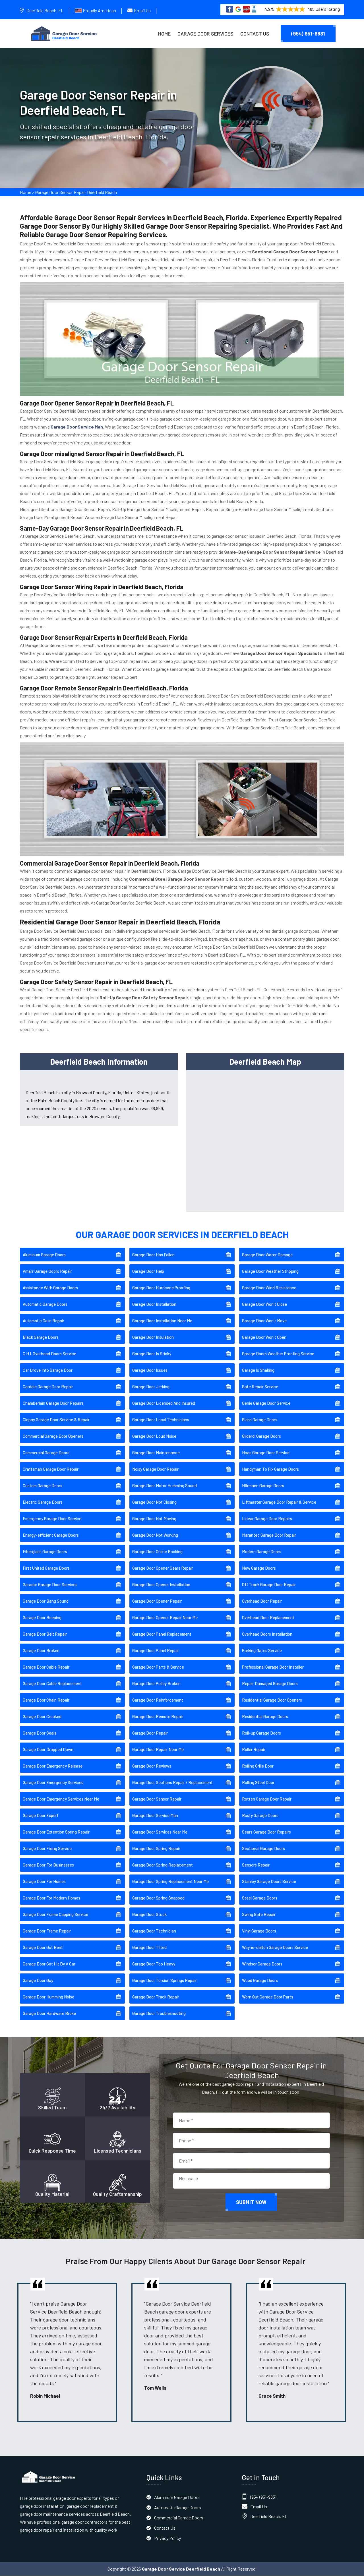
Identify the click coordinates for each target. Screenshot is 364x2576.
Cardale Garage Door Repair (48, 1387)
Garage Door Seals (39, 1733)
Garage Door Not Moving (154, 1519)
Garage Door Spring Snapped (158, 1898)
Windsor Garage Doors (262, 1964)
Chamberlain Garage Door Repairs (53, 1403)
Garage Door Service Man (155, 1815)
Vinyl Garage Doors (259, 1931)
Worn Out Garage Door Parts (267, 1997)
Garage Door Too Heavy (153, 1964)
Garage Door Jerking (150, 1387)
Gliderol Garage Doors (261, 1436)
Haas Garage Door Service (265, 1453)
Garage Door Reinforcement (157, 1700)
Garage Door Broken (41, 1651)
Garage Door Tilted (149, 1947)
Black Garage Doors (41, 1337)
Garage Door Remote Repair (157, 1717)
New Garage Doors (259, 1568)
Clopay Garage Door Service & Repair (56, 1420)
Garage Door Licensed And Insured (163, 1403)
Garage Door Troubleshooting (159, 2013)
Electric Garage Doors (43, 1502)
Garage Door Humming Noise (48, 1997)
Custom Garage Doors (42, 1486)
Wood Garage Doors (260, 1980)
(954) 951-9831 (308, 33)
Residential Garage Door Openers (272, 1700)
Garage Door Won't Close (264, 1304)
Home (164, 33)
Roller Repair (253, 1749)
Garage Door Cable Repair (46, 1667)
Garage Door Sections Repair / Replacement (172, 1782)
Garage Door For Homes (44, 1881)
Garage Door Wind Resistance (269, 1288)
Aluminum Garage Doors (44, 1255)
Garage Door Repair (150, 1733)
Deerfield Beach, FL (44, 10)
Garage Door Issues (149, 1370)
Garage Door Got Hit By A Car (49, 1964)
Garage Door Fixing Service (47, 1848)
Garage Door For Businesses (48, 1865)
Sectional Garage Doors (263, 1848)
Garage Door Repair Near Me (158, 1749)
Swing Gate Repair (259, 1914)
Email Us (142, 10)
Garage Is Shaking (258, 1370)
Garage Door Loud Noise (154, 1436)
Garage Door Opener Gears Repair (162, 1568)
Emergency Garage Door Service (52, 1519)
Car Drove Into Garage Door (48, 1370)
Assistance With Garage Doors (50, 1288)
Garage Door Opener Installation (161, 1585)
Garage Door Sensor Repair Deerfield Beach (76, 193)
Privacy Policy (167, 2538)
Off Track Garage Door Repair (269, 1585)
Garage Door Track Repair (155, 1997)
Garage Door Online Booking (157, 1552)
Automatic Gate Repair (43, 1321)
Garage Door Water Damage (267, 1255)
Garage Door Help (148, 1271)
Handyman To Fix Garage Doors (270, 1469)
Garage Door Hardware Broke (49, 2013)
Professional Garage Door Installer (273, 1667)
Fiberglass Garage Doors (45, 1552)
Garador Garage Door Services (50, 1585)
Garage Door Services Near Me (159, 1832)
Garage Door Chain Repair (46, 1700)
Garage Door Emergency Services (53, 1782)
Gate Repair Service (260, 1387)
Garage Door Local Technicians (160, 1420)
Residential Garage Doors (265, 1717)
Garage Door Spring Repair (156, 1848)
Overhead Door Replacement (268, 1618)
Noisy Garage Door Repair (155, 1469)
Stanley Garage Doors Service (269, 1881)
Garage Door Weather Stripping (270, 1271)
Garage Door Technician (154, 1931)
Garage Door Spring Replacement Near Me (170, 1881)
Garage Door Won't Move (264, 1321)
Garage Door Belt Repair (45, 1634)
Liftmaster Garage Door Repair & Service (279, 1502)
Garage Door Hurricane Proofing (161, 1288)
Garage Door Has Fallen (153, 1255)
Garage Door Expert (41, 1815)
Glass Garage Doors (259, 1420)
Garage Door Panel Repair (155, 1651)
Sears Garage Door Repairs (266, 1832)
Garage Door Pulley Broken (156, 1684)
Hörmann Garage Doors (263, 1486)
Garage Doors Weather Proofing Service (278, 1354)
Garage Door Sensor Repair (156, 1799)
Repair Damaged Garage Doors (270, 1684)
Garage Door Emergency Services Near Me (61, 1799)
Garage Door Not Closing (154, 1502)
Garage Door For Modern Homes (51, 1898)
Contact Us (254, 33)
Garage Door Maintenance (156, 1453)
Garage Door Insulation (153, 1337)
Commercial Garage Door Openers (53, 1436)
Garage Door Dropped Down (48, 1749)
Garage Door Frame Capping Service (55, 1914)
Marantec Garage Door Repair (269, 1535)
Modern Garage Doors (261, 1552)
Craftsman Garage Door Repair (50, 1469)
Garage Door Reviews (151, 1766)
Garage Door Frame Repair (47, 1931)
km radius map (265, 1140)
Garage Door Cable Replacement (52, 1684)
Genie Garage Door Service (266, 1403)
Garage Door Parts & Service (158, 1667)
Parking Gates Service (262, 1651)
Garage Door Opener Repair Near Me (165, 1618)
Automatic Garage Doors (45, 1304)
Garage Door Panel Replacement (161, 1634)
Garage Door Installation (154, 1304)
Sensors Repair (256, 1865)
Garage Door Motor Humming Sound (164, 1486)
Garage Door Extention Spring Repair (56, 1832)
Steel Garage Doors (259, 1898)
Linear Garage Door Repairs (267, 1519)
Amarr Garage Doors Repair (47, 1271)
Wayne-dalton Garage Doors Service (275, 1947)
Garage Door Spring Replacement (162, 1865)
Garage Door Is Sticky (151, 1354)
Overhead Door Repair (262, 1601)
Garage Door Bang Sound (46, 1601)
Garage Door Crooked (42, 1717)
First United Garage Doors (46, 1568)
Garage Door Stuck (149, 1914)
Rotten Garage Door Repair (266, 1799)
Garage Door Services (205, 33)
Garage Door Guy (38, 1980)
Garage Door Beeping (42, 1618)
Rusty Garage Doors (260, 1815)
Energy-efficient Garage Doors (51, 1535)
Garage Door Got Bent (43, 1947)
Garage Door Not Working (155, 1535)
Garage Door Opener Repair (157, 1601)
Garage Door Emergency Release (52, 1766)
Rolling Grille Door (258, 1766)
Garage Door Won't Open (264, 1337)
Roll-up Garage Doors (261, 1733)
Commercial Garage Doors (46, 1453)
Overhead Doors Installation (267, 1634)
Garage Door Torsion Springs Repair (164, 1980)
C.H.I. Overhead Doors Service (49, 1354)
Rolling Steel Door (258, 1782)
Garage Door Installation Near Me (162, 1321)
